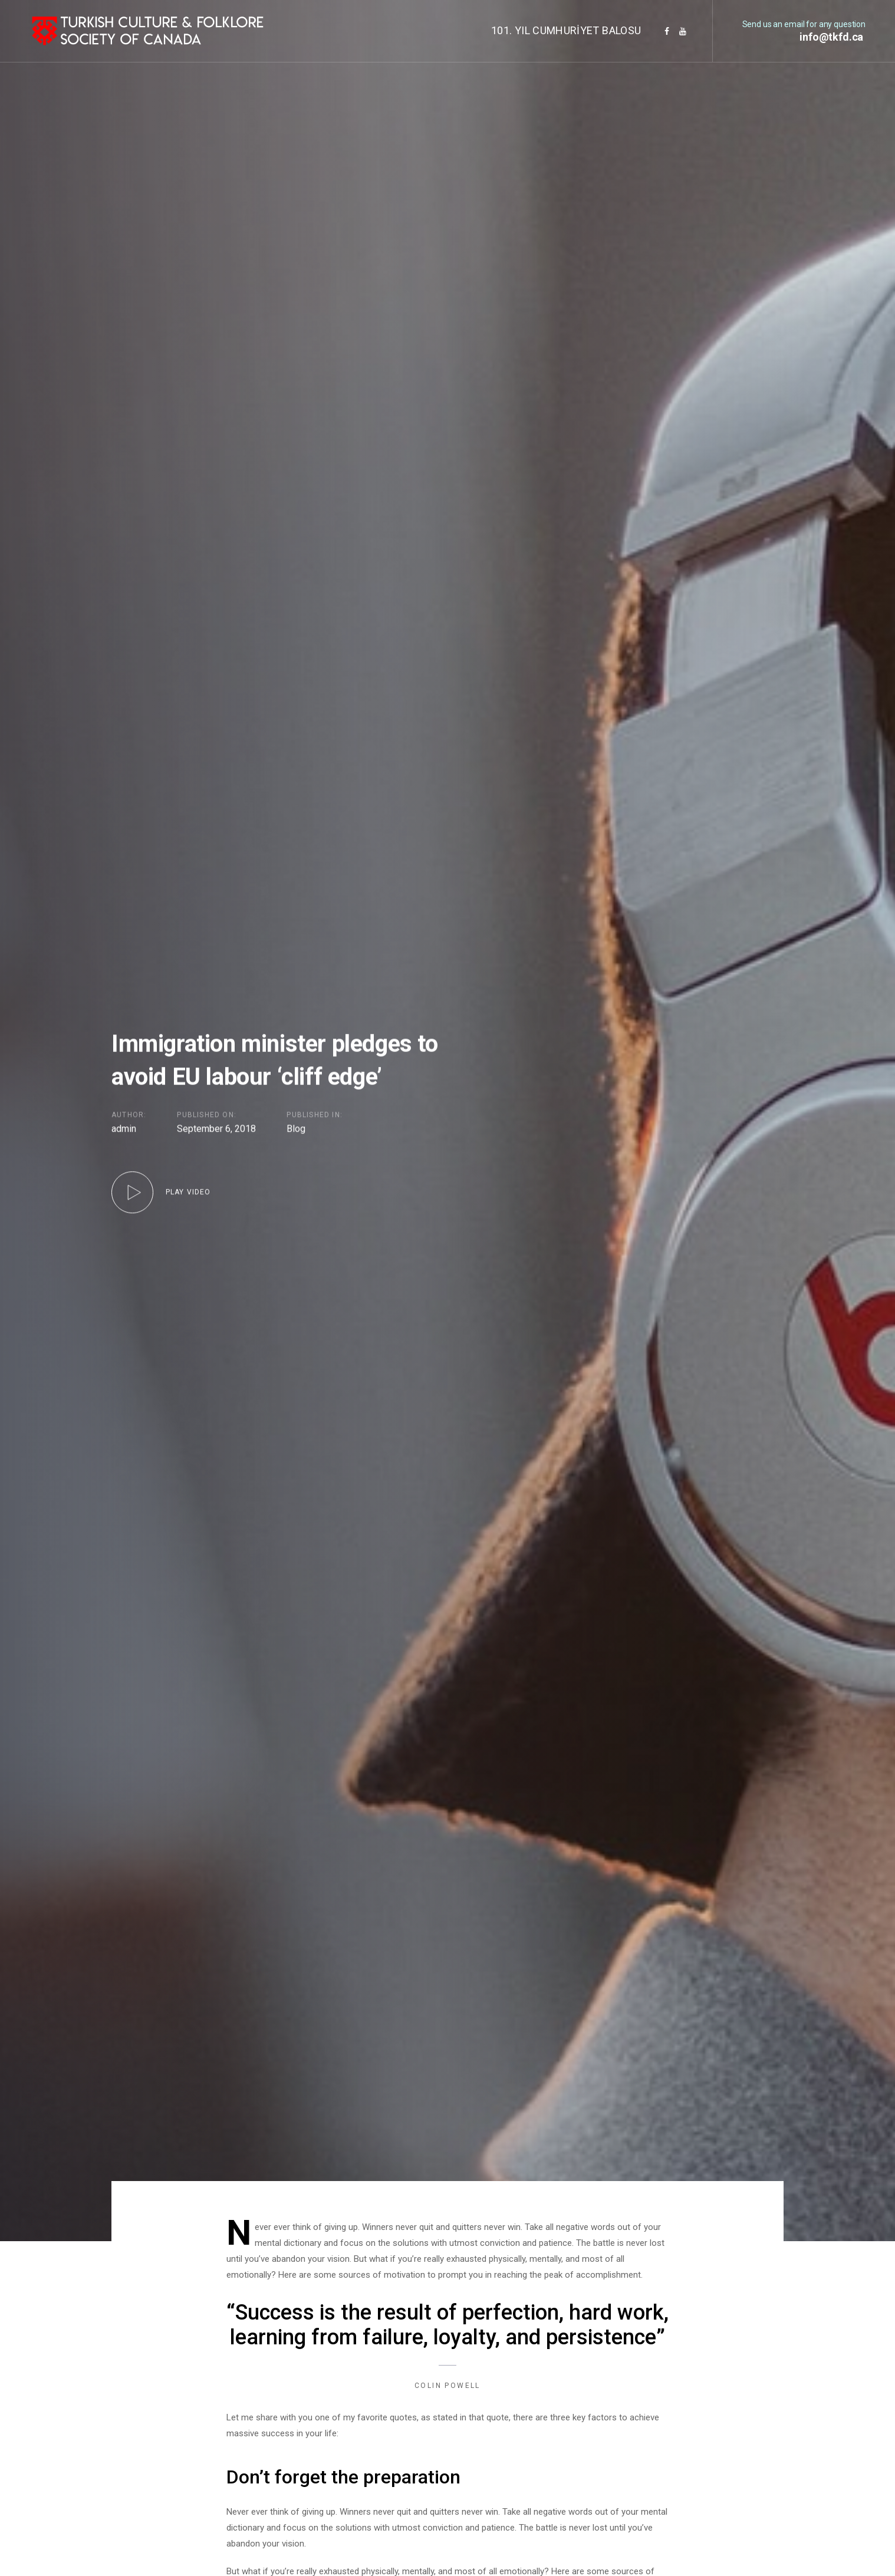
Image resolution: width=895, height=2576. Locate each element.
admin (123, 1129)
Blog (296, 1129)
